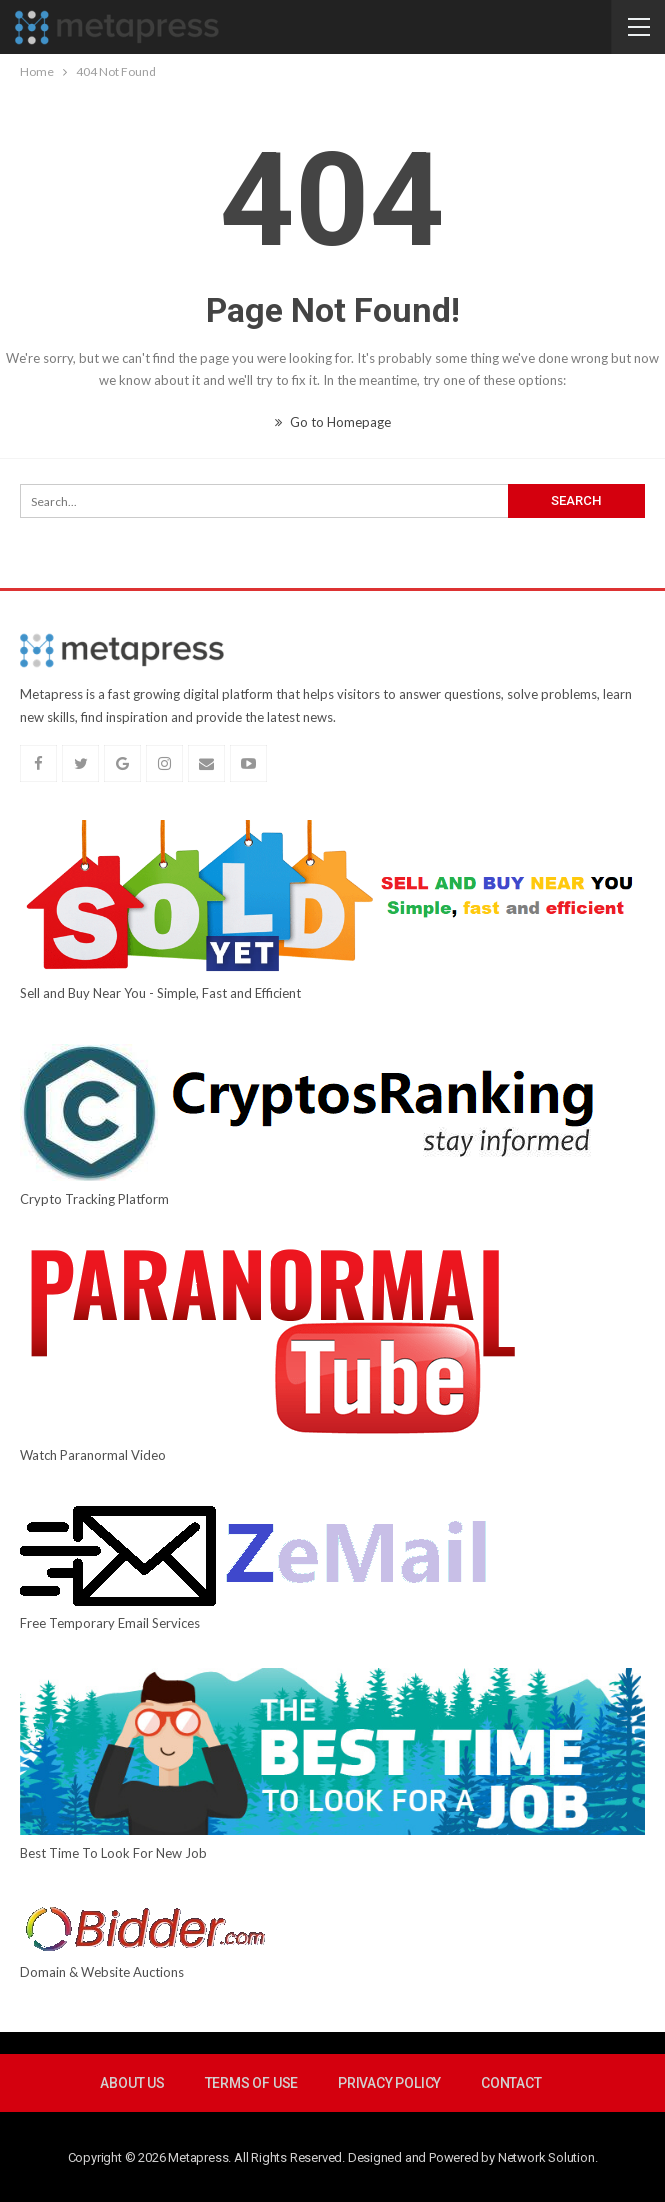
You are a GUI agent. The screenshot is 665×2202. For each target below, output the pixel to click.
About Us (132, 2083)
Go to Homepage (333, 422)
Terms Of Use (252, 2083)
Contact (511, 2083)
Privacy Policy (389, 2083)
